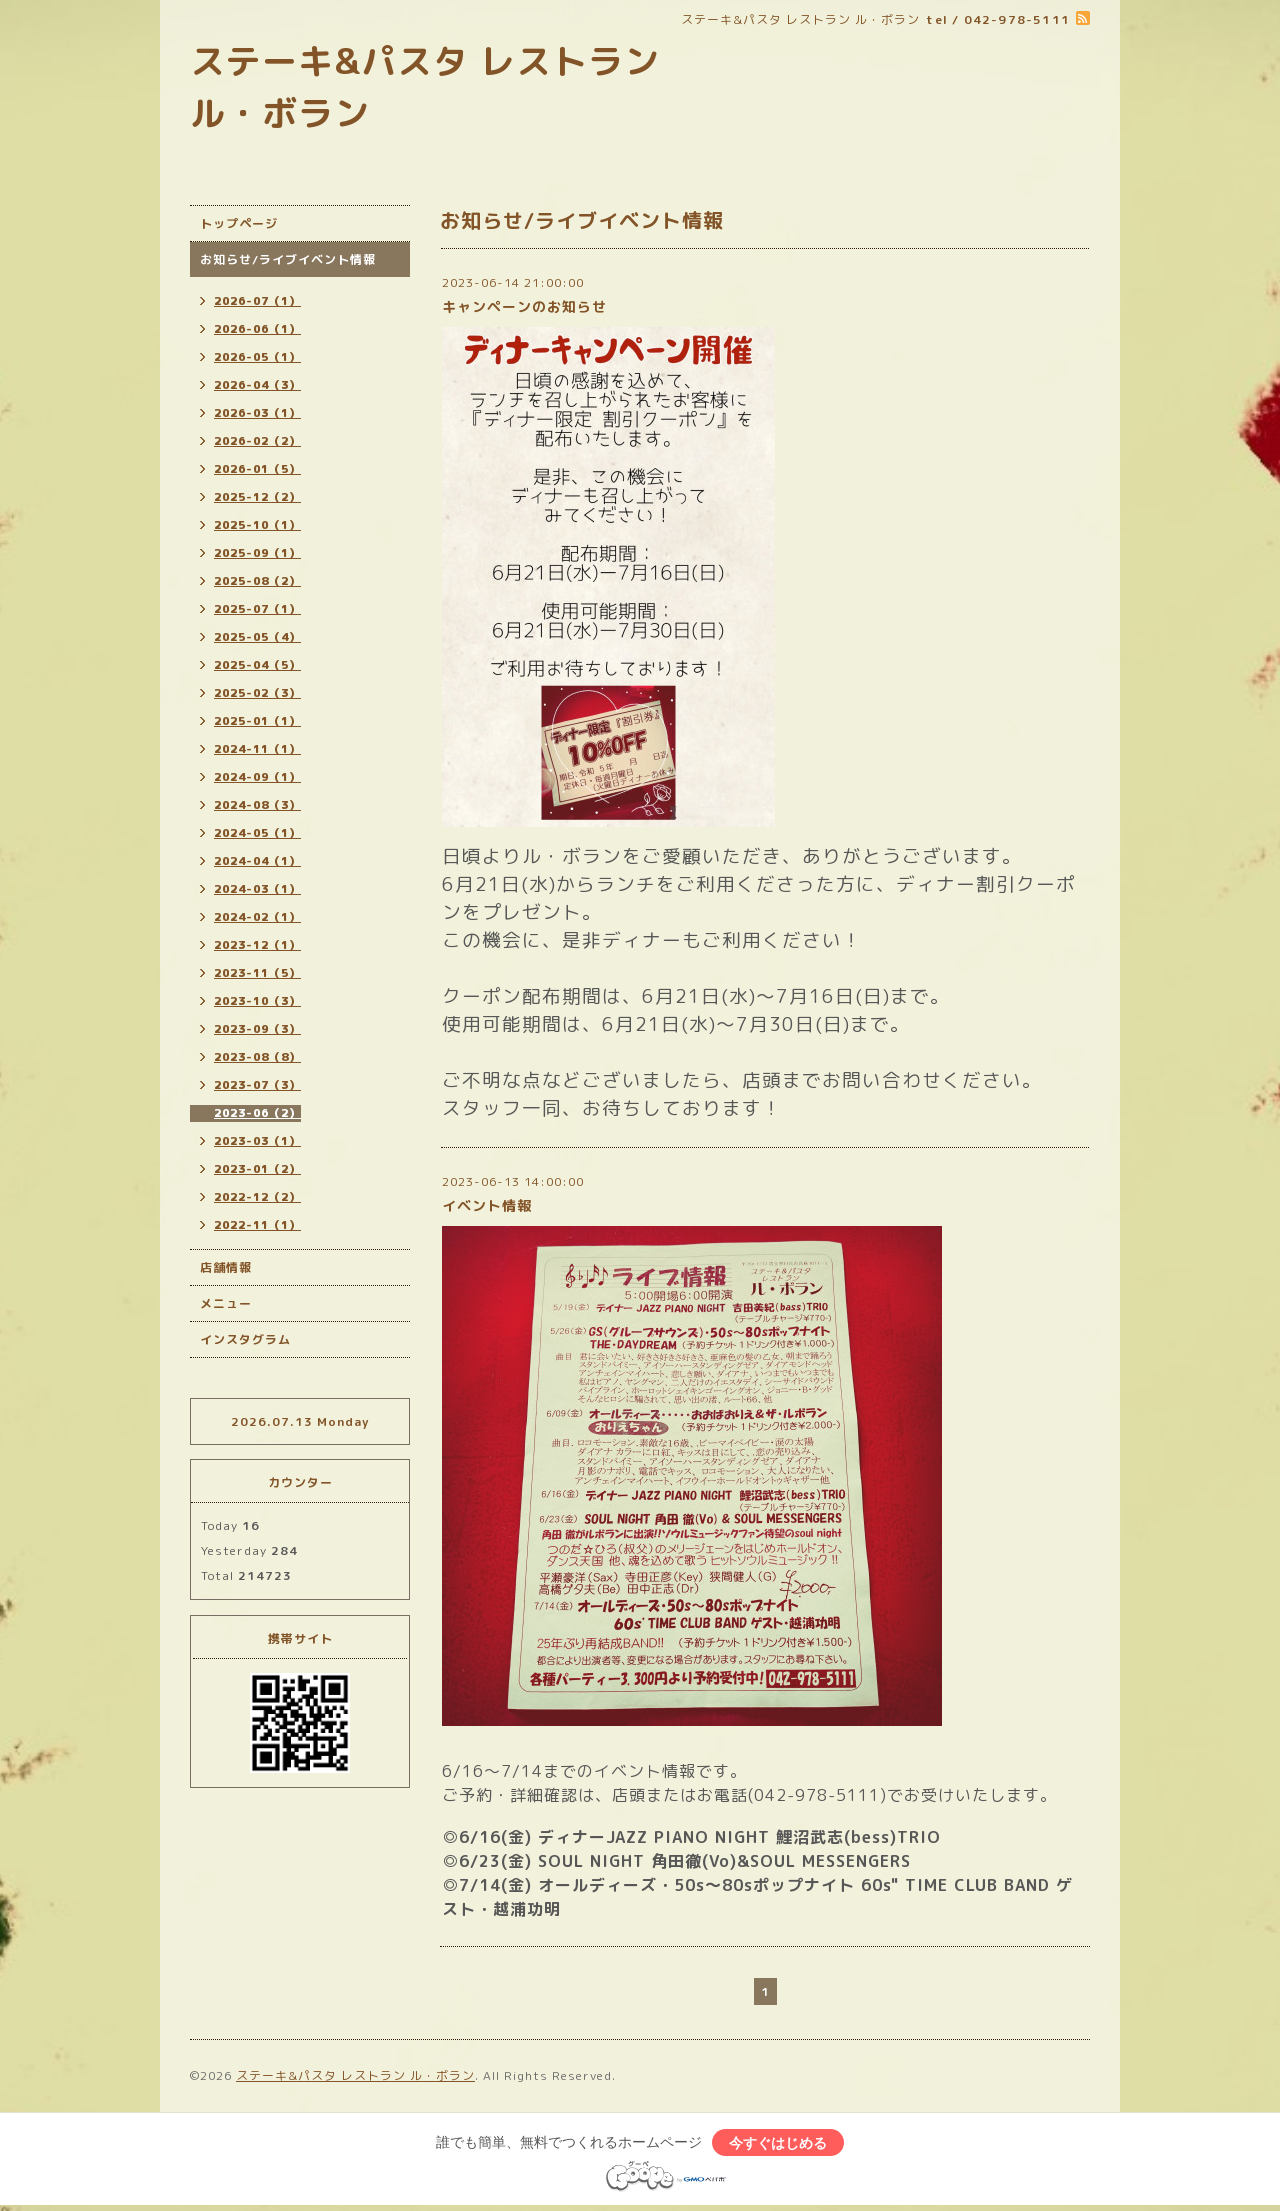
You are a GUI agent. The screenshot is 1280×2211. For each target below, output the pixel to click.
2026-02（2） (257, 441)
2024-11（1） (257, 749)
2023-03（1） (257, 1141)
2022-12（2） (257, 1197)
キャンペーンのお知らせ (524, 306)
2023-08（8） (257, 1057)
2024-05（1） (257, 833)
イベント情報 (487, 1205)
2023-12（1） (257, 945)
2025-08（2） (257, 581)
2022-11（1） (257, 1225)
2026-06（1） (257, 329)
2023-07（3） (257, 1085)
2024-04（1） (257, 861)
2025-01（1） (257, 721)
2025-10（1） (257, 525)
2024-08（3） (257, 805)
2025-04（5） (257, 665)
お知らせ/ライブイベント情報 (288, 259)
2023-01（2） (257, 1169)
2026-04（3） (257, 385)
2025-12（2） (257, 497)
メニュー (226, 1303)
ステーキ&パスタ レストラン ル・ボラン (355, 2075)
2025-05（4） (257, 637)
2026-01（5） (257, 469)
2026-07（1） (257, 301)
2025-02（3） (257, 693)
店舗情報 (226, 1267)
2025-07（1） (257, 609)
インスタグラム (245, 1339)
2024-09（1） (257, 777)
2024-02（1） (257, 917)
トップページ (239, 223)
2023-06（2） (257, 1113)
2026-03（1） (257, 413)
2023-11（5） (257, 973)
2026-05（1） (257, 357)
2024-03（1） (257, 889)
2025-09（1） (257, 553)
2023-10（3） (257, 1001)
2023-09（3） (257, 1029)
